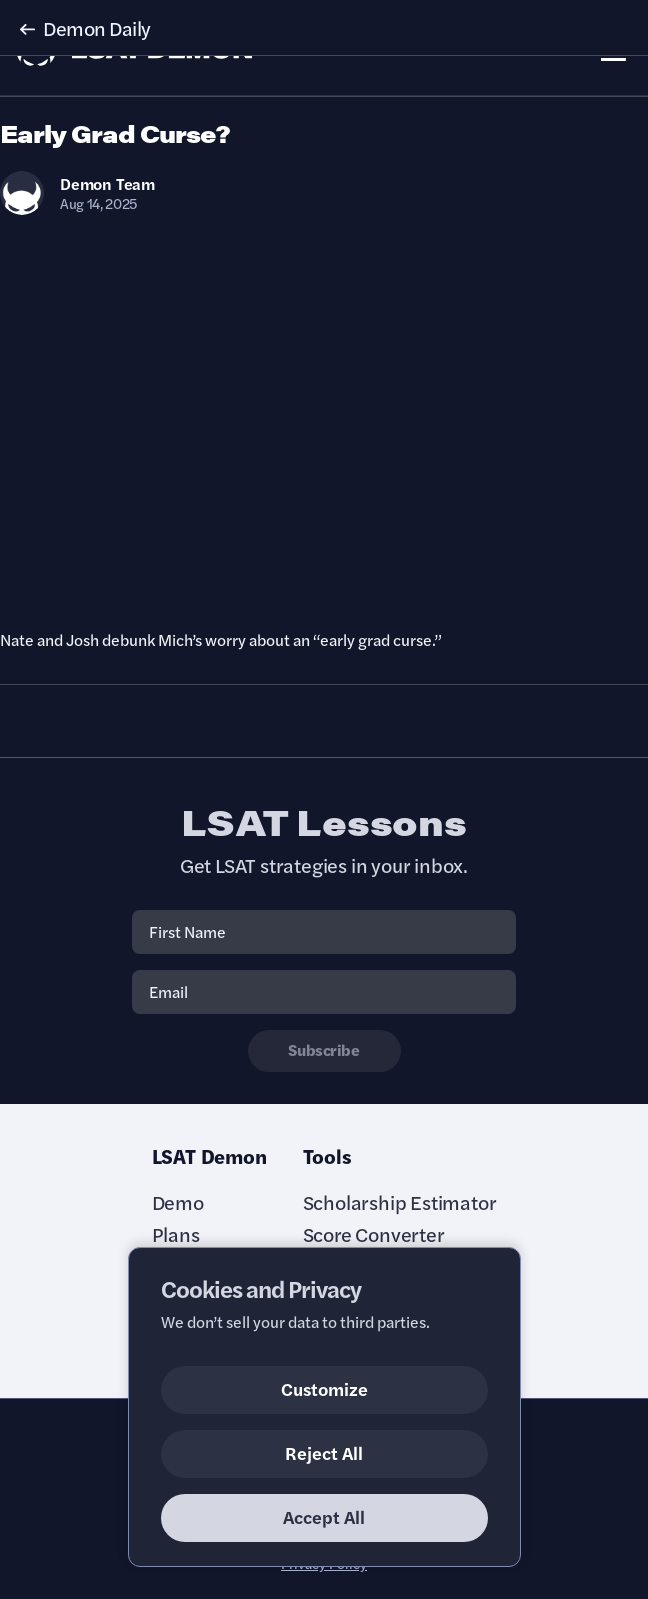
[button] (324, 28)
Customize (324, 1388)
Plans (176, 1234)
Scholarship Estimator (400, 1202)
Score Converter (374, 1234)
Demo (178, 1202)
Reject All (324, 1452)
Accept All (324, 1516)
